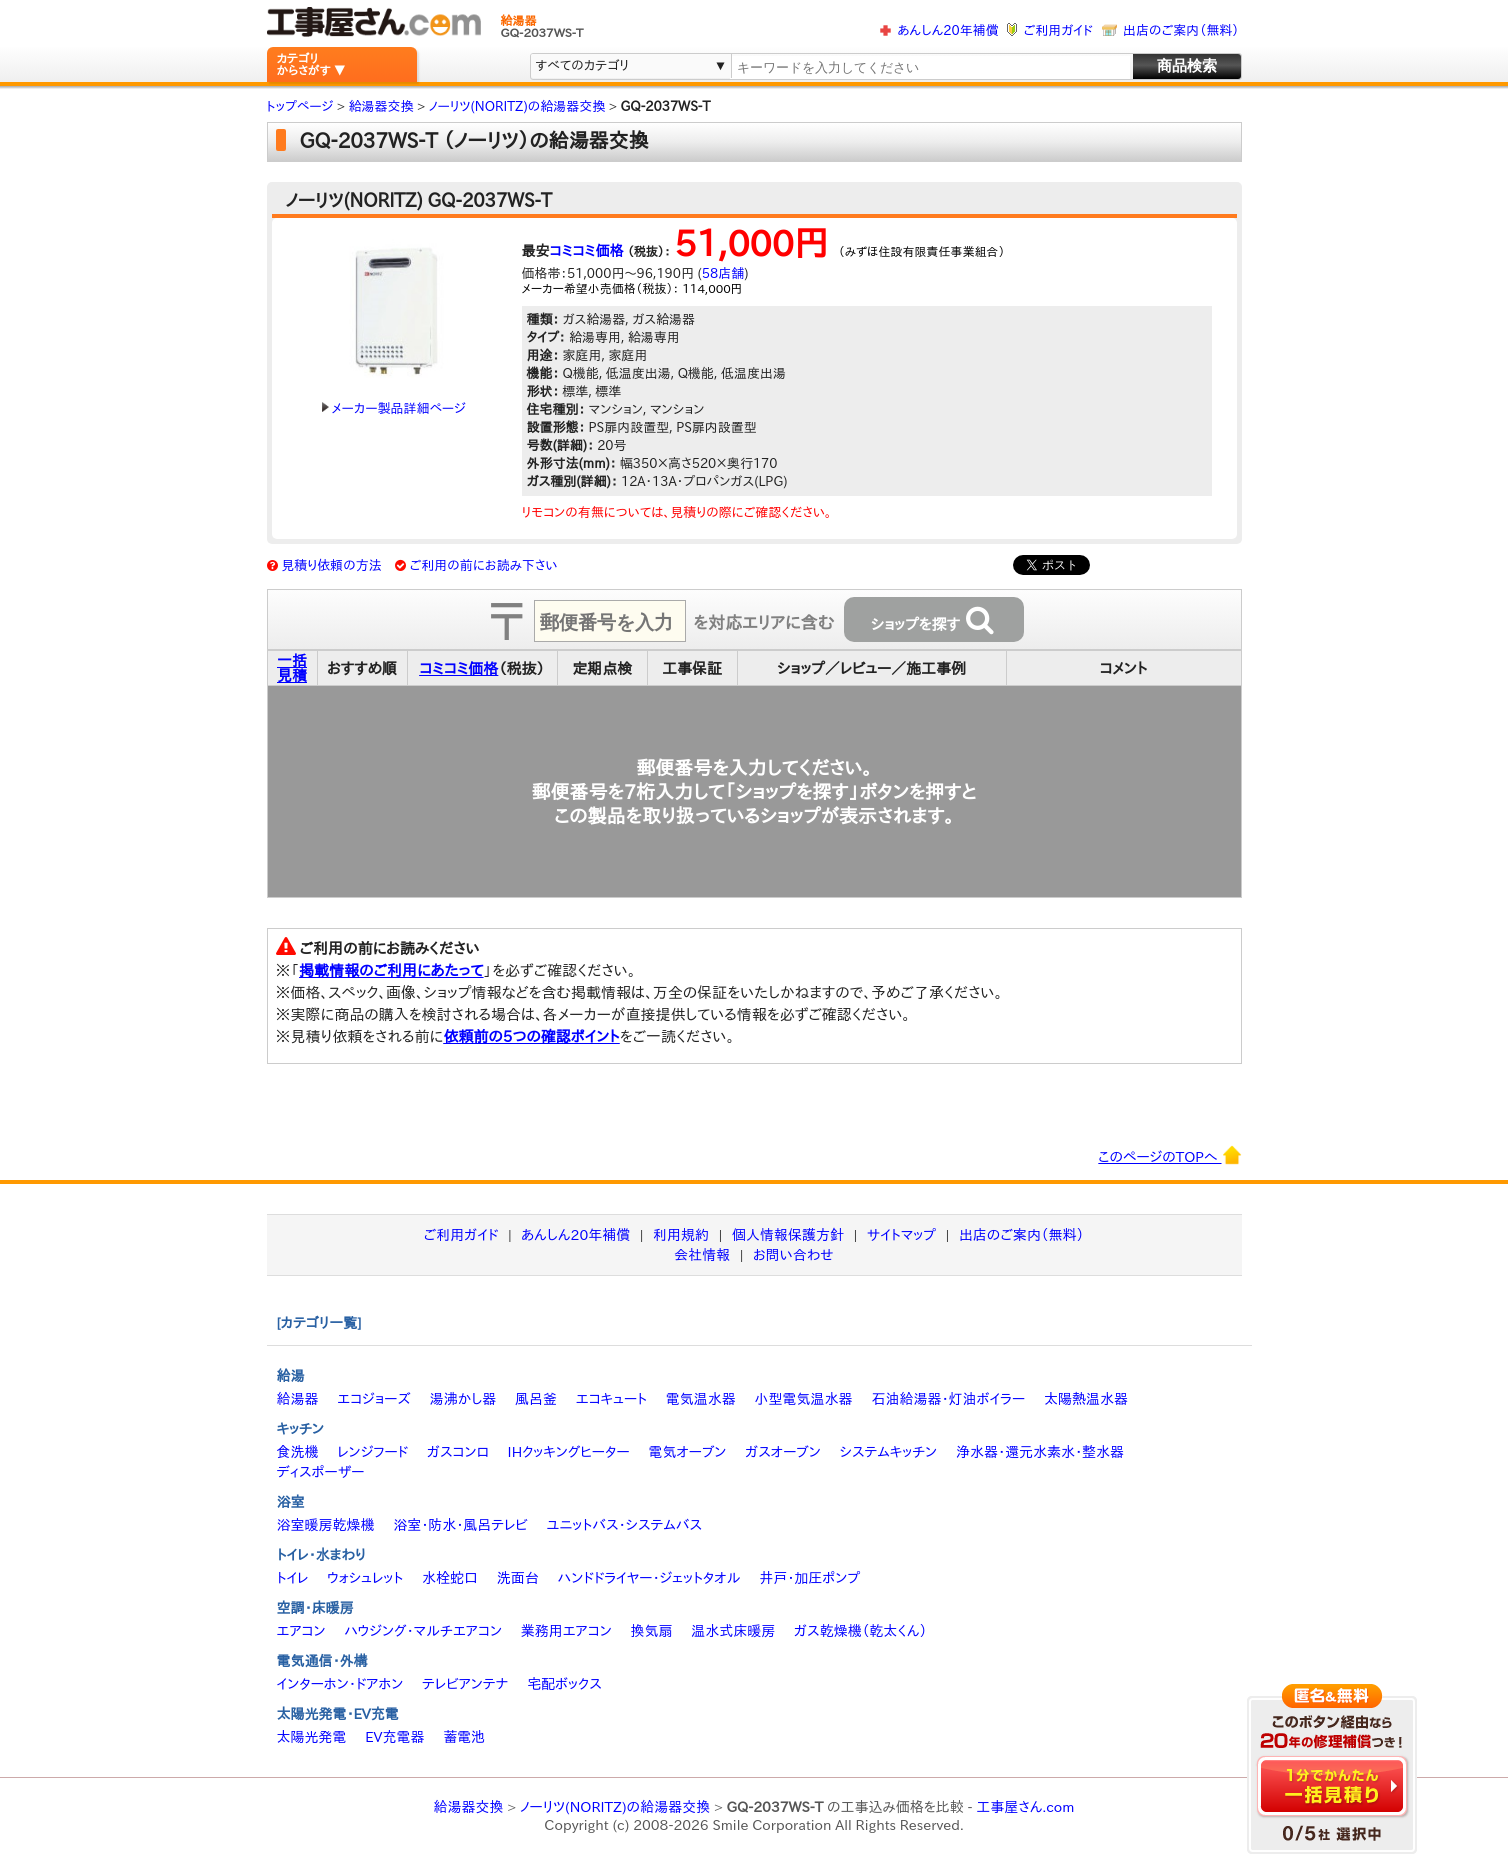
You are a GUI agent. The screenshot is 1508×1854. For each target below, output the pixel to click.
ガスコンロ (458, 1452)
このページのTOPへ (1169, 1155)
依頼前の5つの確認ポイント (531, 1036)
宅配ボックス (564, 1684)
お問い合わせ (793, 1255)
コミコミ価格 (587, 251)
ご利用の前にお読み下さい (484, 565)
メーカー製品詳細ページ (394, 408)
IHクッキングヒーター (569, 1452)
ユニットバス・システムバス (625, 1525)
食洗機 (298, 1452)
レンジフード (372, 1452)
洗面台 (518, 1578)
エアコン (301, 1631)
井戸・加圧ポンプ (809, 1578)
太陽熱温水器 (1086, 1399)
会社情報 (702, 1255)
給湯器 (298, 1399)
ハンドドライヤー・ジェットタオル (649, 1578)
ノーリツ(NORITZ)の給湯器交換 (615, 1807)
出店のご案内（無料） (1181, 30)
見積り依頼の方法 (331, 565)
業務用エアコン (566, 1631)
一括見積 (292, 668)
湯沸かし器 (462, 1399)
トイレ (293, 1578)
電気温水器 (701, 1399)
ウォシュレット (365, 1578)
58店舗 (723, 273)
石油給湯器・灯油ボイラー (948, 1399)
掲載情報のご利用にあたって (391, 970)
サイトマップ (901, 1235)
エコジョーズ (373, 1399)
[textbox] (930, 67)
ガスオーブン (783, 1452)
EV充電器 (394, 1737)
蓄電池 (464, 1737)
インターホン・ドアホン (340, 1684)
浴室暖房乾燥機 (326, 1525)
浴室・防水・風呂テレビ (460, 1525)
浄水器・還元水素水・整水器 (1040, 1452)
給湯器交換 (469, 1807)
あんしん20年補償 (947, 30)
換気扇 (651, 1631)
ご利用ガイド (1058, 30)
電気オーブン (687, 1452)
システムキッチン (889, 1452)
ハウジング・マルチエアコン (423, 1631)
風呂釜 (536, 1399)
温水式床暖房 (733, 1631)
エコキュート (611, 1399)
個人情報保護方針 (788, 1235)
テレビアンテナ (465, 1684)
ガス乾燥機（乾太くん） (860, 1631)
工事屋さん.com (1025, 1807)
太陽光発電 (312, 1737)
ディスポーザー (321, 1472)
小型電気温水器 (804, 1399)
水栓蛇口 (450, 1578)
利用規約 (681, 1235)
